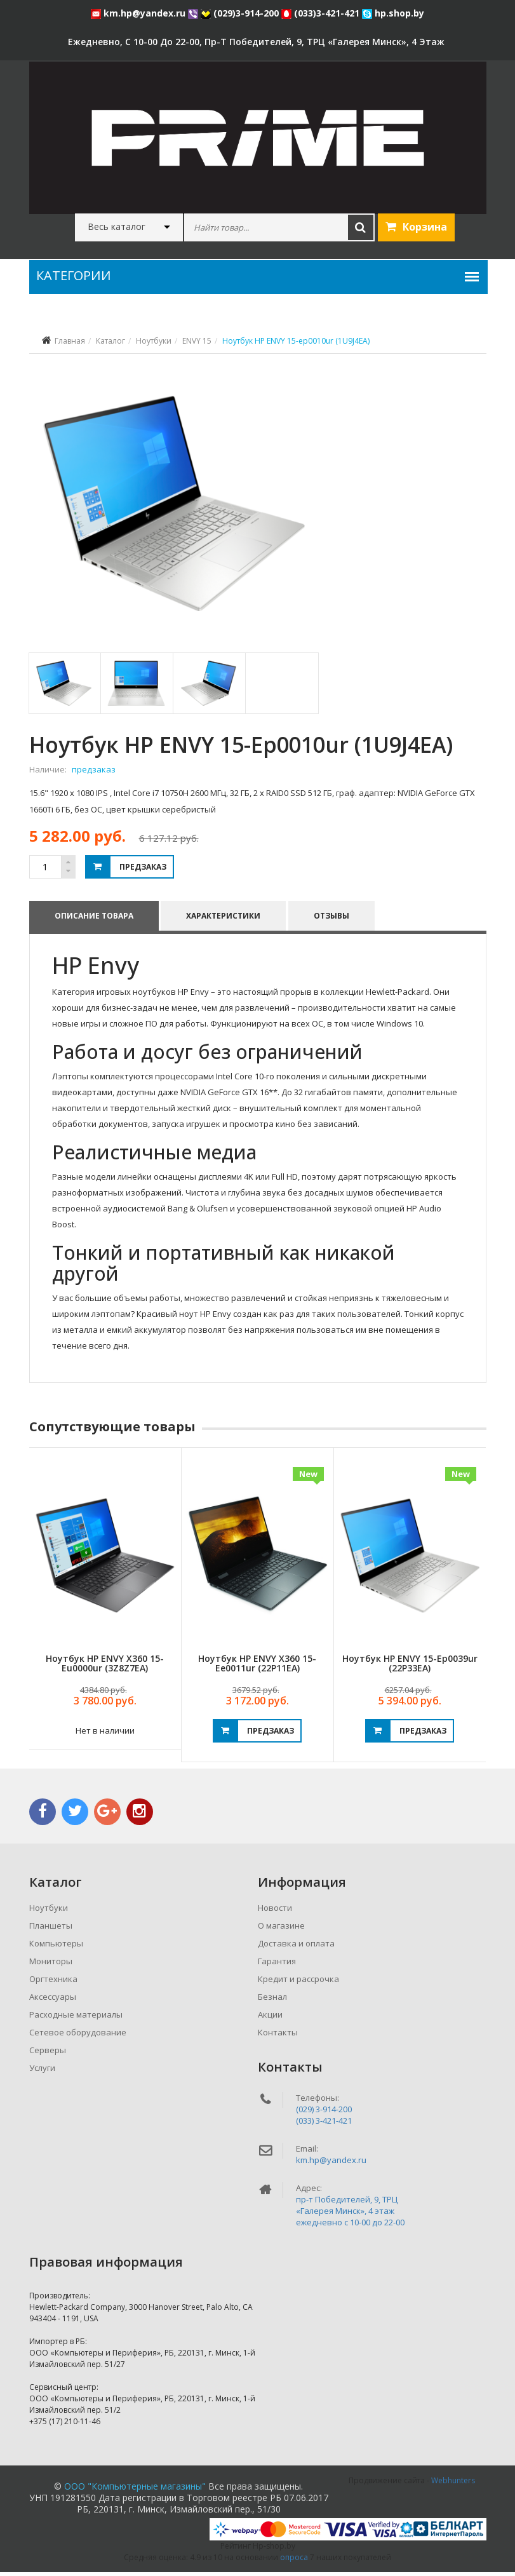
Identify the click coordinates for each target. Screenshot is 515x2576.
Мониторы (50, 1965)
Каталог (110, 340)
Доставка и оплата (296, 1947)
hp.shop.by (393, 13)
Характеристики (224, 919)
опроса (294, 2561)
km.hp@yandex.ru (139, 13)
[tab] (64, 687)
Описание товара (94, 919)
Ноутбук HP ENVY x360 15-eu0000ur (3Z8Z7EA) (105, 1667)
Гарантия (277, 1965)
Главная (70, 340)
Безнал (272, 2000)
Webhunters (453, 2484)
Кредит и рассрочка (298, 1982)
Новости (275, 1911)
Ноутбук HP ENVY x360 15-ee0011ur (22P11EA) (257, 1667)
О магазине (281, 1929)
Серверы (47, 2054)
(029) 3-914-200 (324, 2113)
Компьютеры (56, 1947)
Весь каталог (116, 227)
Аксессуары (52, 2000)
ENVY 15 (196, 340)
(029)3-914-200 (241, 13)
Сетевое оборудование (77, 2036)
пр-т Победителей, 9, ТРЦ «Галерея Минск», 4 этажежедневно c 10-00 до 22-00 (350, 2214)
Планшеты (50, 1929)
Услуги (42, 2071)
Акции (270, 2018)
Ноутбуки (153, 340)
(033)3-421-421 (321, 13)
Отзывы (332, 919)
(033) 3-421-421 (324, 2124)
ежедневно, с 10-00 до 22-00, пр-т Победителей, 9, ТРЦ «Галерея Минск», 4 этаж (256, 42)
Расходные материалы (76, 2018)
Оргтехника (53, 1982)
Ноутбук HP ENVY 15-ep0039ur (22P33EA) (410, 1667)
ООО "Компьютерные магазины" (135, 2490)
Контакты (278, 2036)
